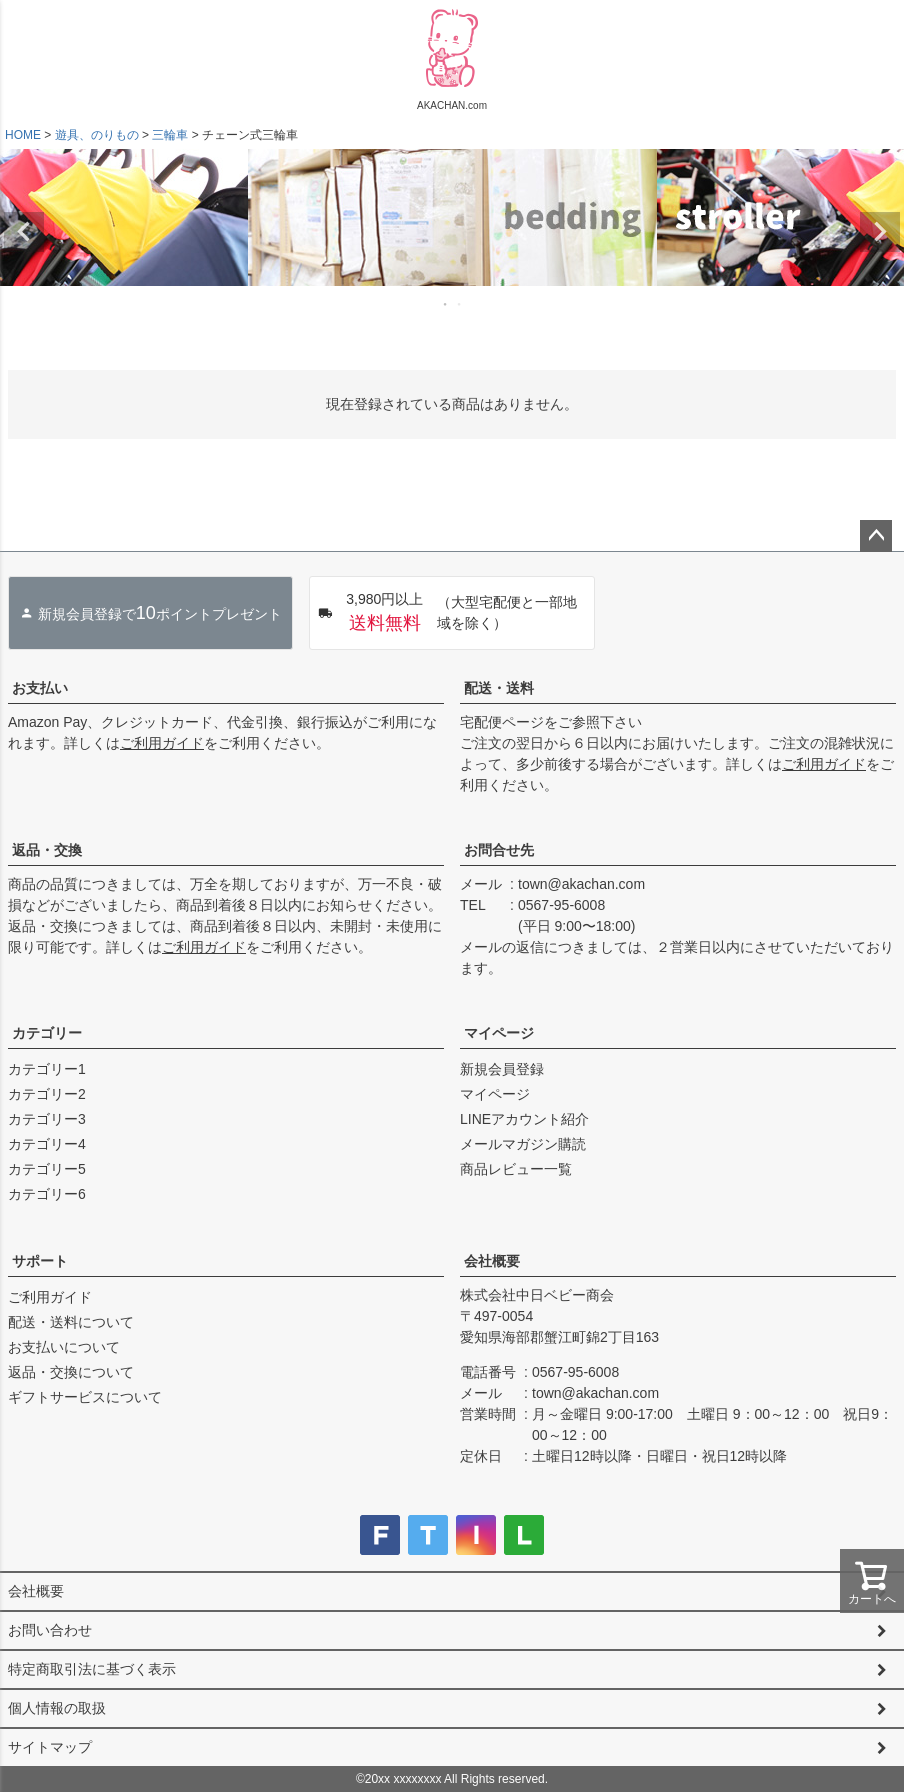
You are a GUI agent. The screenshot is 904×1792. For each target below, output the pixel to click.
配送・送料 (499, 688)
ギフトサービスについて (85, 1397)
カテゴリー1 (47, 1069)
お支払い (40, 688)
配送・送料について (71, 1322)
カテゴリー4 (47, 1144)
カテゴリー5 (47, 1169)
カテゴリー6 (47, 1194)
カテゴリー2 (47, 1094)
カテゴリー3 (47, 1119)
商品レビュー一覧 (516, 1169)
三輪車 (170, 135)
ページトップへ (876, 536)
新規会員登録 (502, 1069)
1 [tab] (446, 304)
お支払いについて (64, 1347)
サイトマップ (50, 1747)
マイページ (499, 1033)
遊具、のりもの (97, 135)
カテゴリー (47, 1033)
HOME (23, 135)
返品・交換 (47, 850)
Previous (24, 232)
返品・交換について (71, 1372)
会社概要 (492, 1261)
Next (880, 232)
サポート (40, 1261)
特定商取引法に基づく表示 (92, 1669)
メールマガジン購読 (523, 1144)
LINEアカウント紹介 (524, 1119)
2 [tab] (460, 304)
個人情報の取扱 (57, 1708)
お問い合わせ (50, 1630)
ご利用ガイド (162, 743)
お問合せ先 (499, 850)
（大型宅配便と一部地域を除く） (447, 613)
